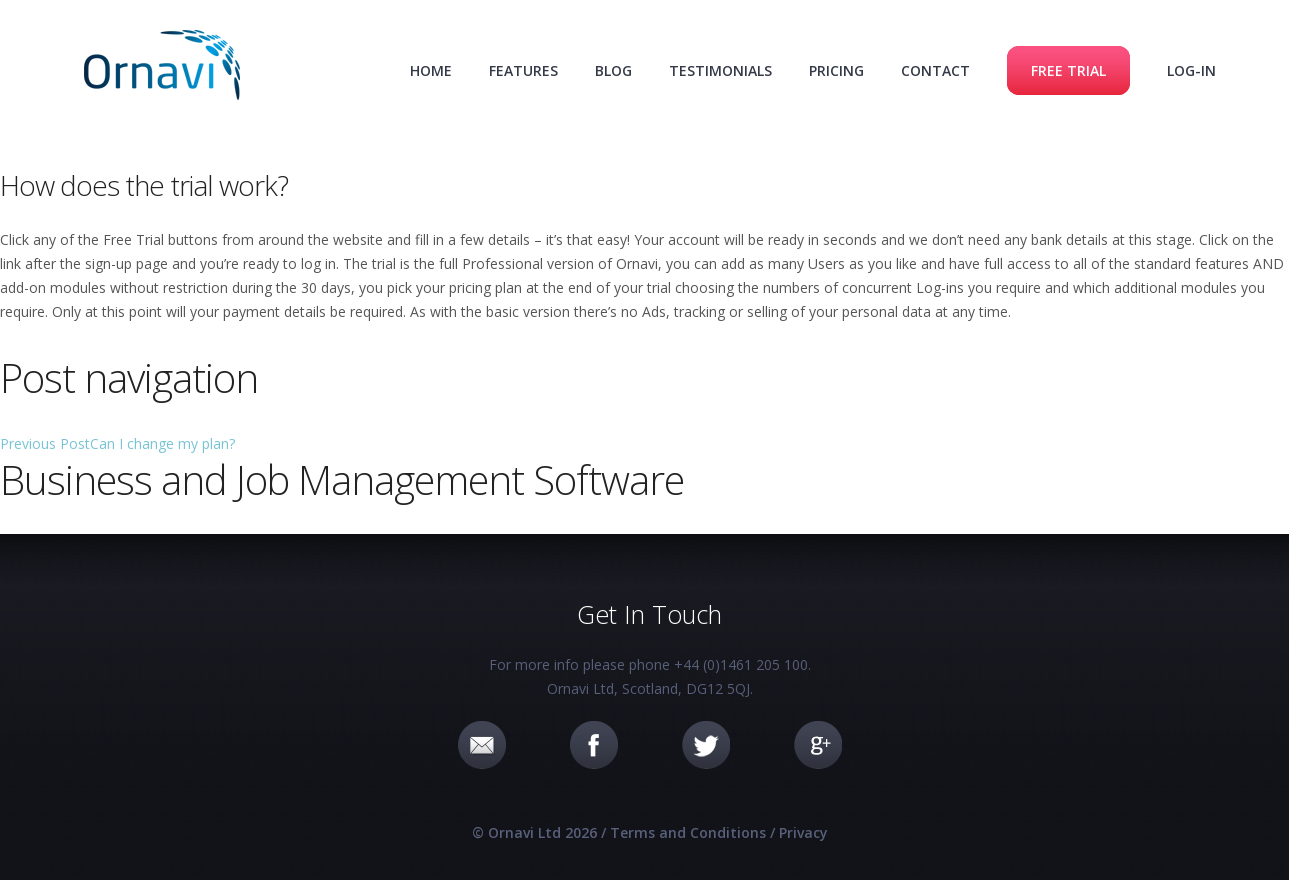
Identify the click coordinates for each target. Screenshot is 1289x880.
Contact (935, 70)
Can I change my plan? (117, 443)
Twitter (706, 745)
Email (482, 745)
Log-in (1191, 70)
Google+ (818, 745)
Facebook (594, 745)
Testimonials (720, 70)
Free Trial (1068, 70)
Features (523, 70)
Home (431, 70)
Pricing (836, 70)
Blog (613, 70)
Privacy (803, 832)
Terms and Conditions (688, 832)
